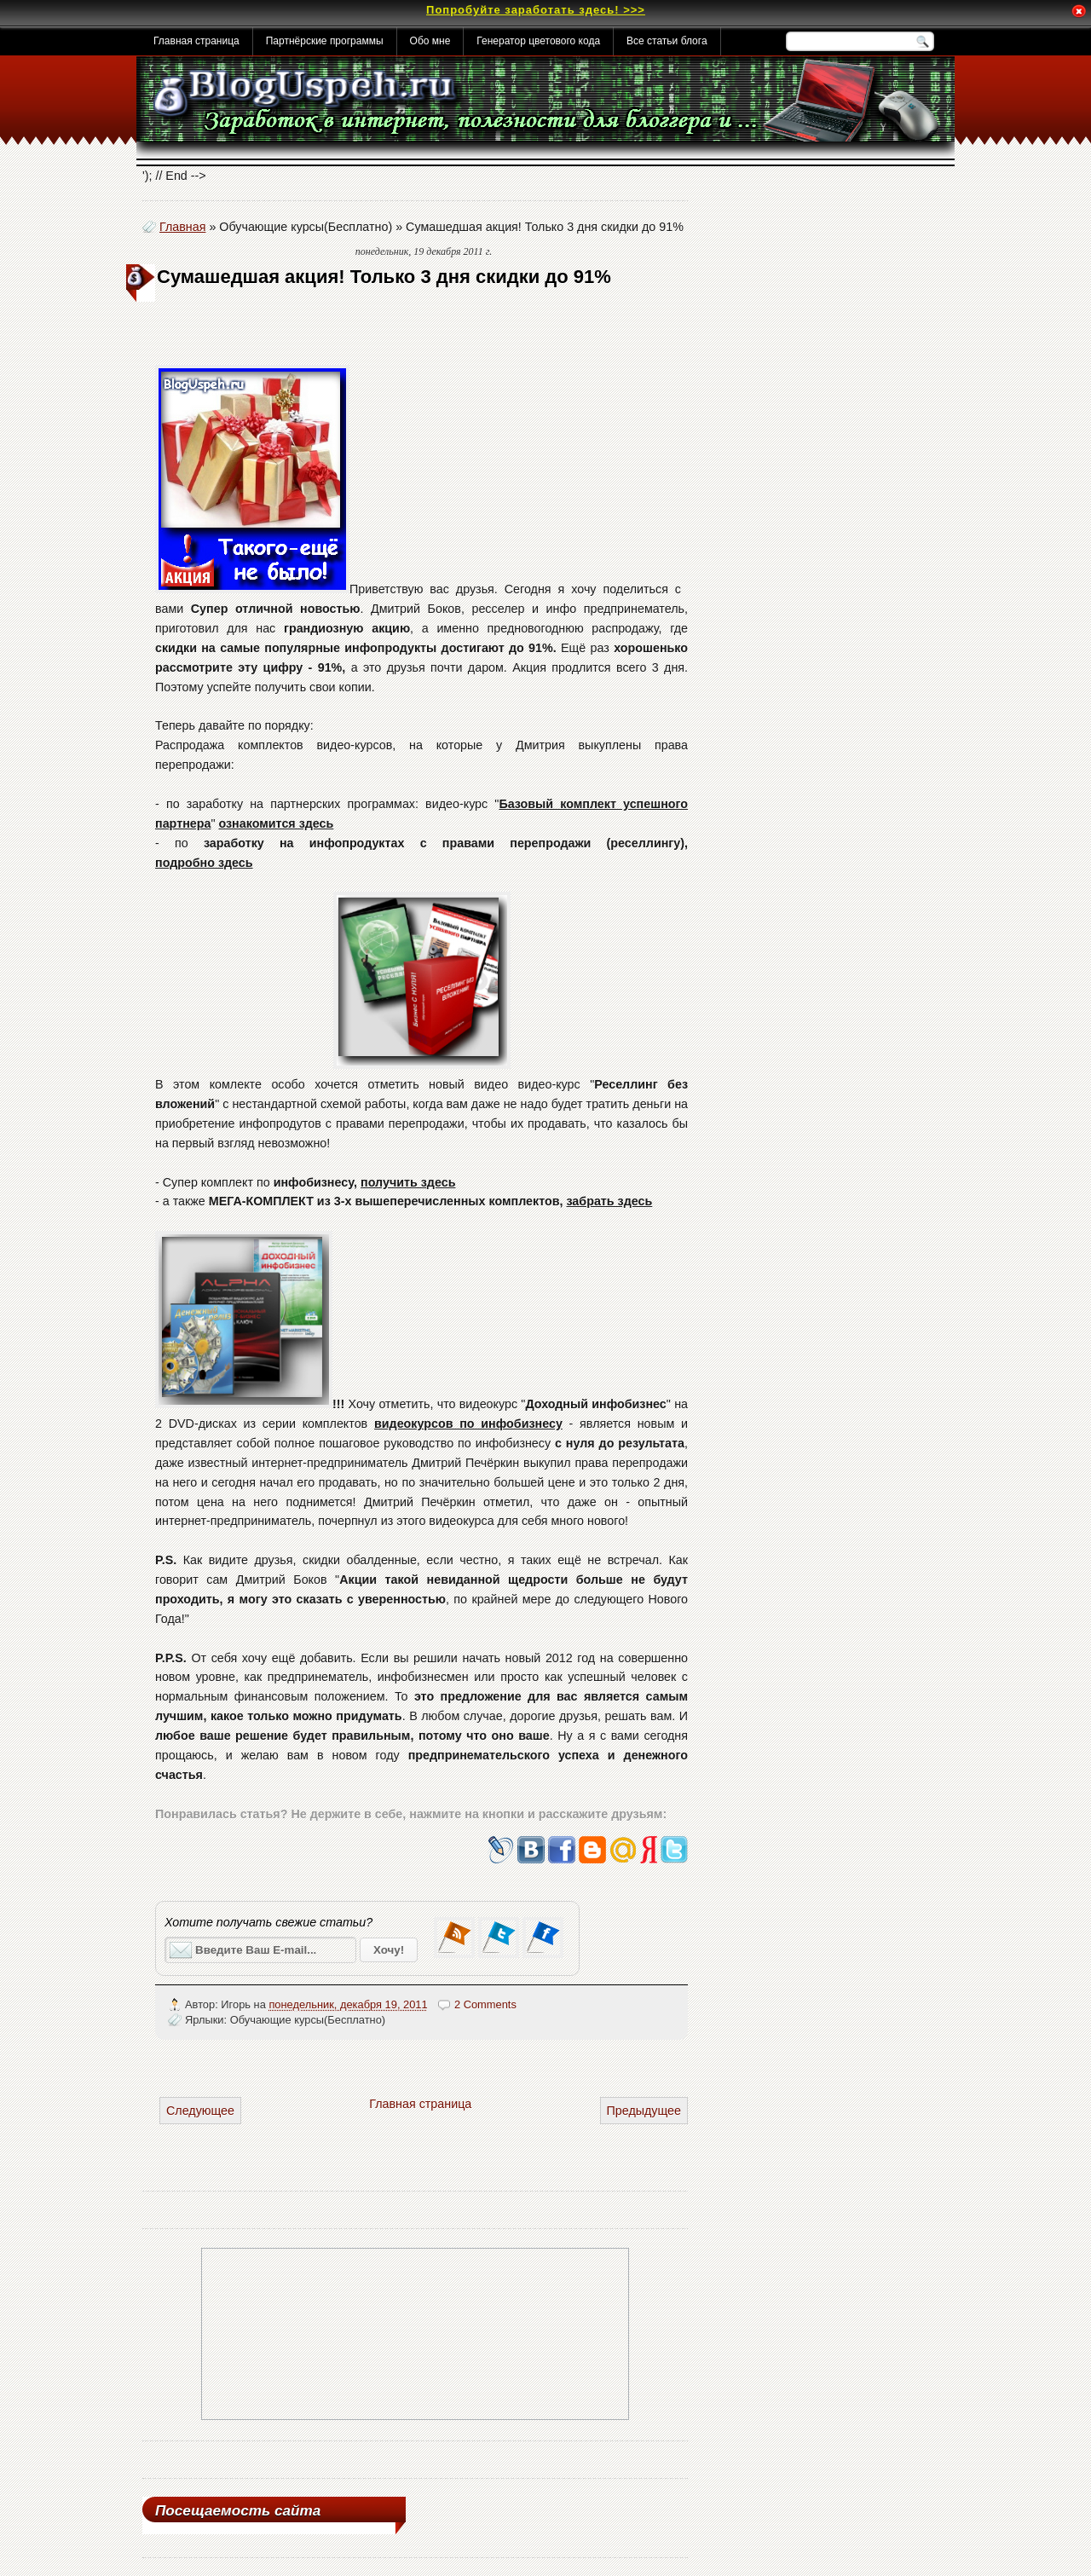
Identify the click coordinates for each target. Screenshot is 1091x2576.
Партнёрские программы (325, 41)
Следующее (200, 2110)
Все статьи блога (666, 41)
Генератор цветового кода (538, 41)
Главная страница (196, 41)
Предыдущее (644, 2110)
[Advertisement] (354, 336)
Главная (182, 227)
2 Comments (485, 2004)
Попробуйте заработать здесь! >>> (535, 9)
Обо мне (430, 41)
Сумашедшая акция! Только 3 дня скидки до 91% (384, 276)
